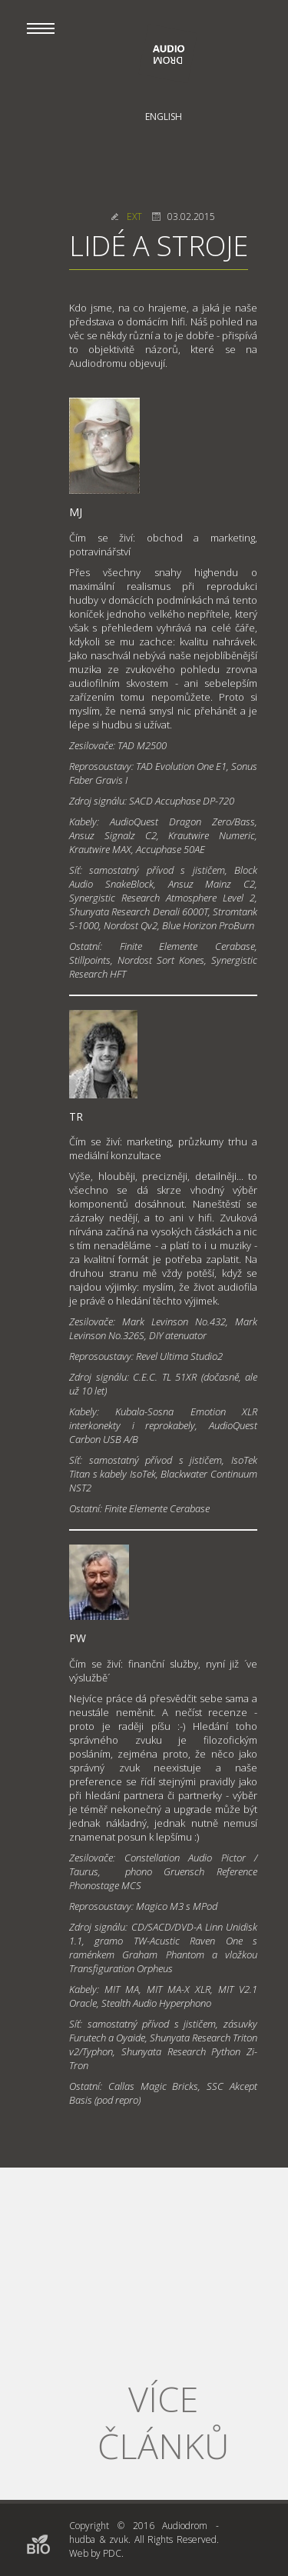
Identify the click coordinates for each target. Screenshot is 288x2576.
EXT (134, 216)
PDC (112, 2553)
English (163, 116)
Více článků (163, 2422)
